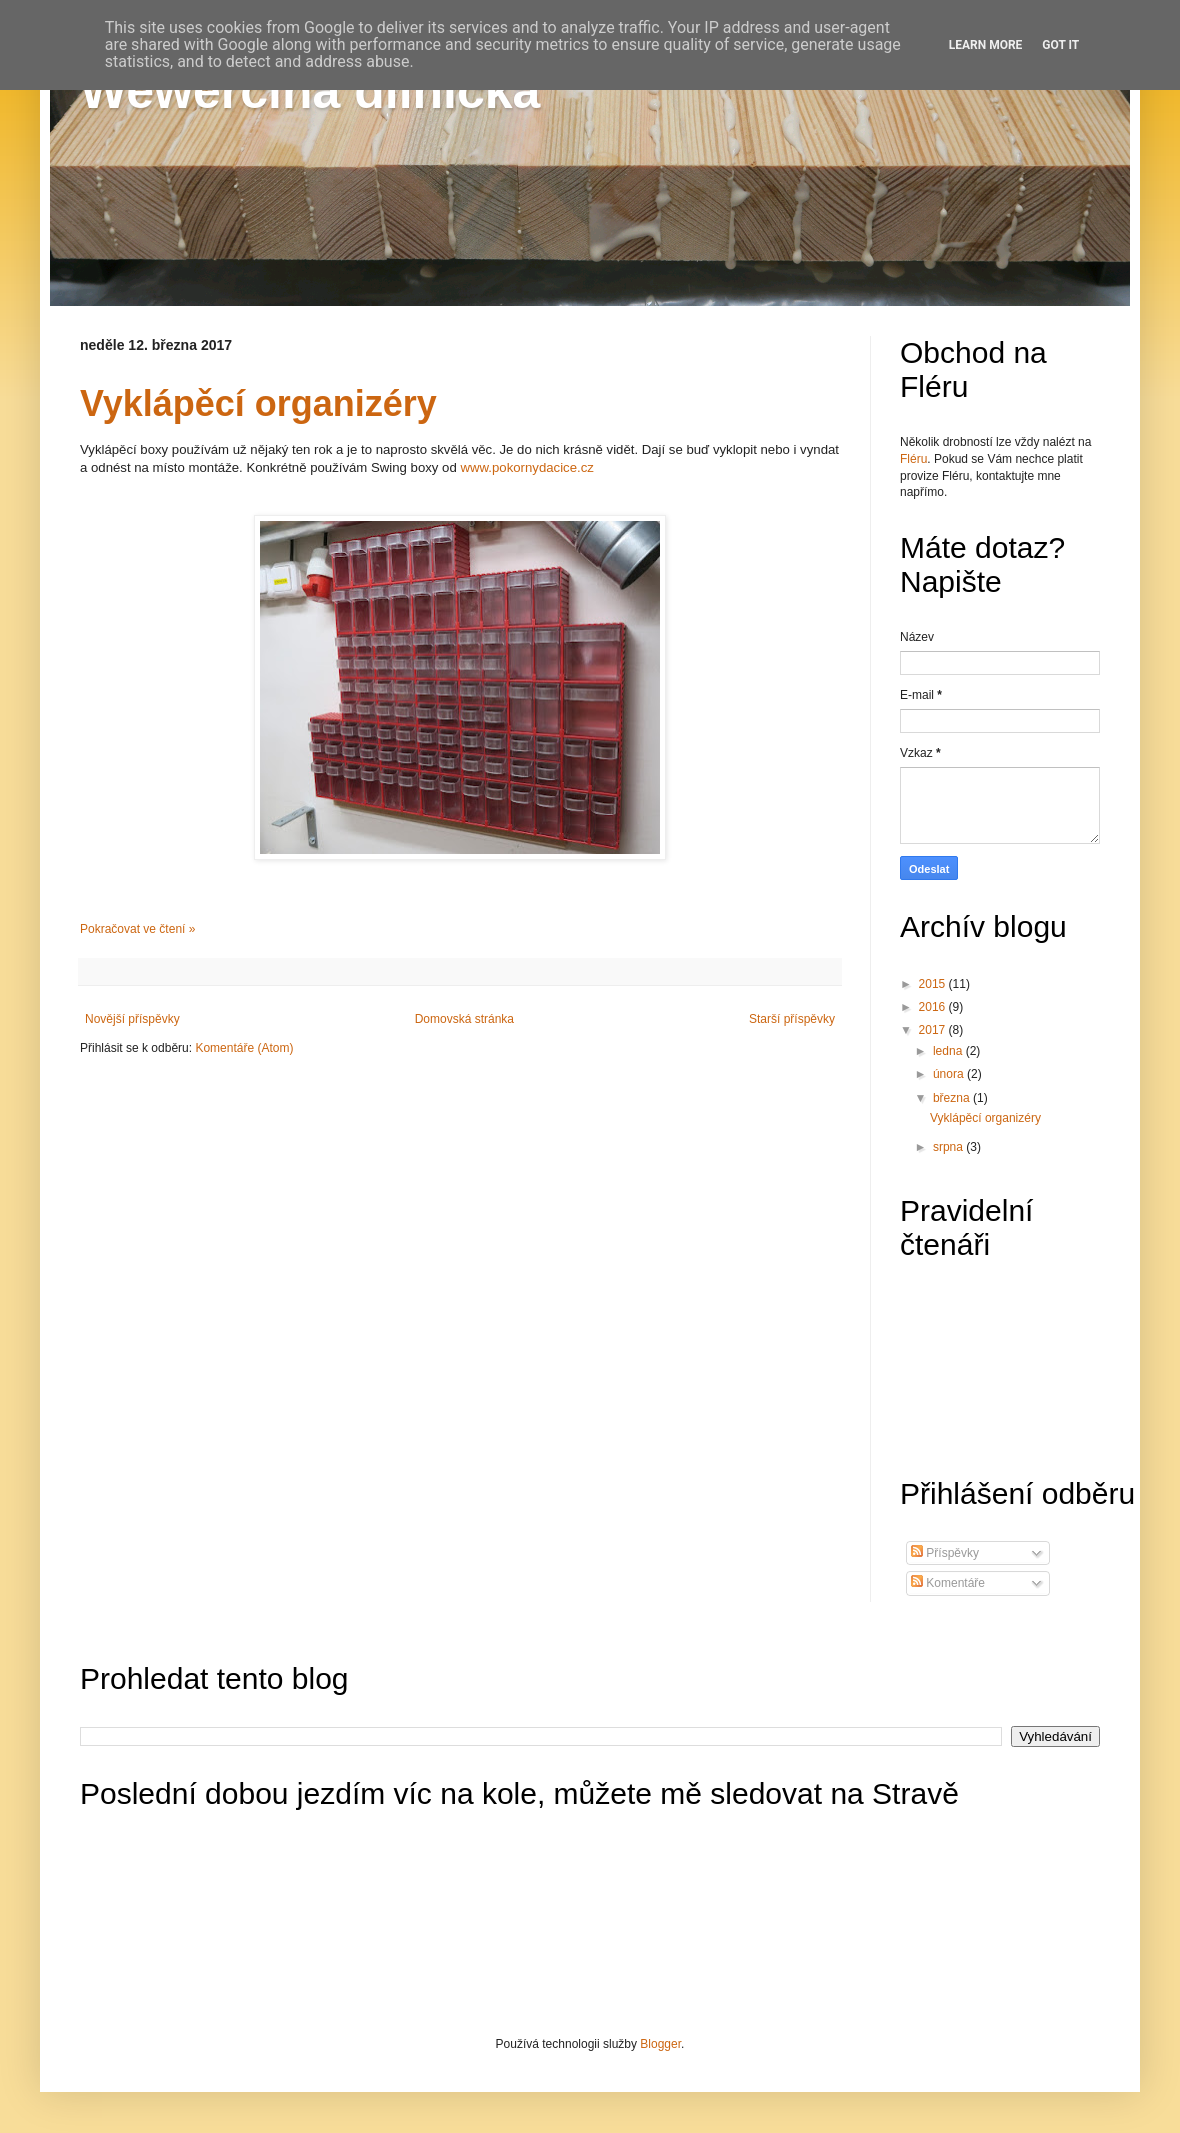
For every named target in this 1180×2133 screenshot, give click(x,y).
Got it (1060, 45)
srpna (949, 1147)
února (950, 1074)
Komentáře (948, 1583)
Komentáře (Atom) (244, 1048)
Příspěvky (945, 1553)
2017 (934, 1030)
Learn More (986, 45)
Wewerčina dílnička (310, 91)
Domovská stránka (464, 1019)
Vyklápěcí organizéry (258, 403)
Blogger (660, 2044)
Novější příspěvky (132, 1019)
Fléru (913, 459)
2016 (934, 1007)
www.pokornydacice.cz (526, 467)
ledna (949, 1051)
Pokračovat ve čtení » (137, 929)
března (953, 1098)
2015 (934, 984)
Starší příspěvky (792, 1019)
